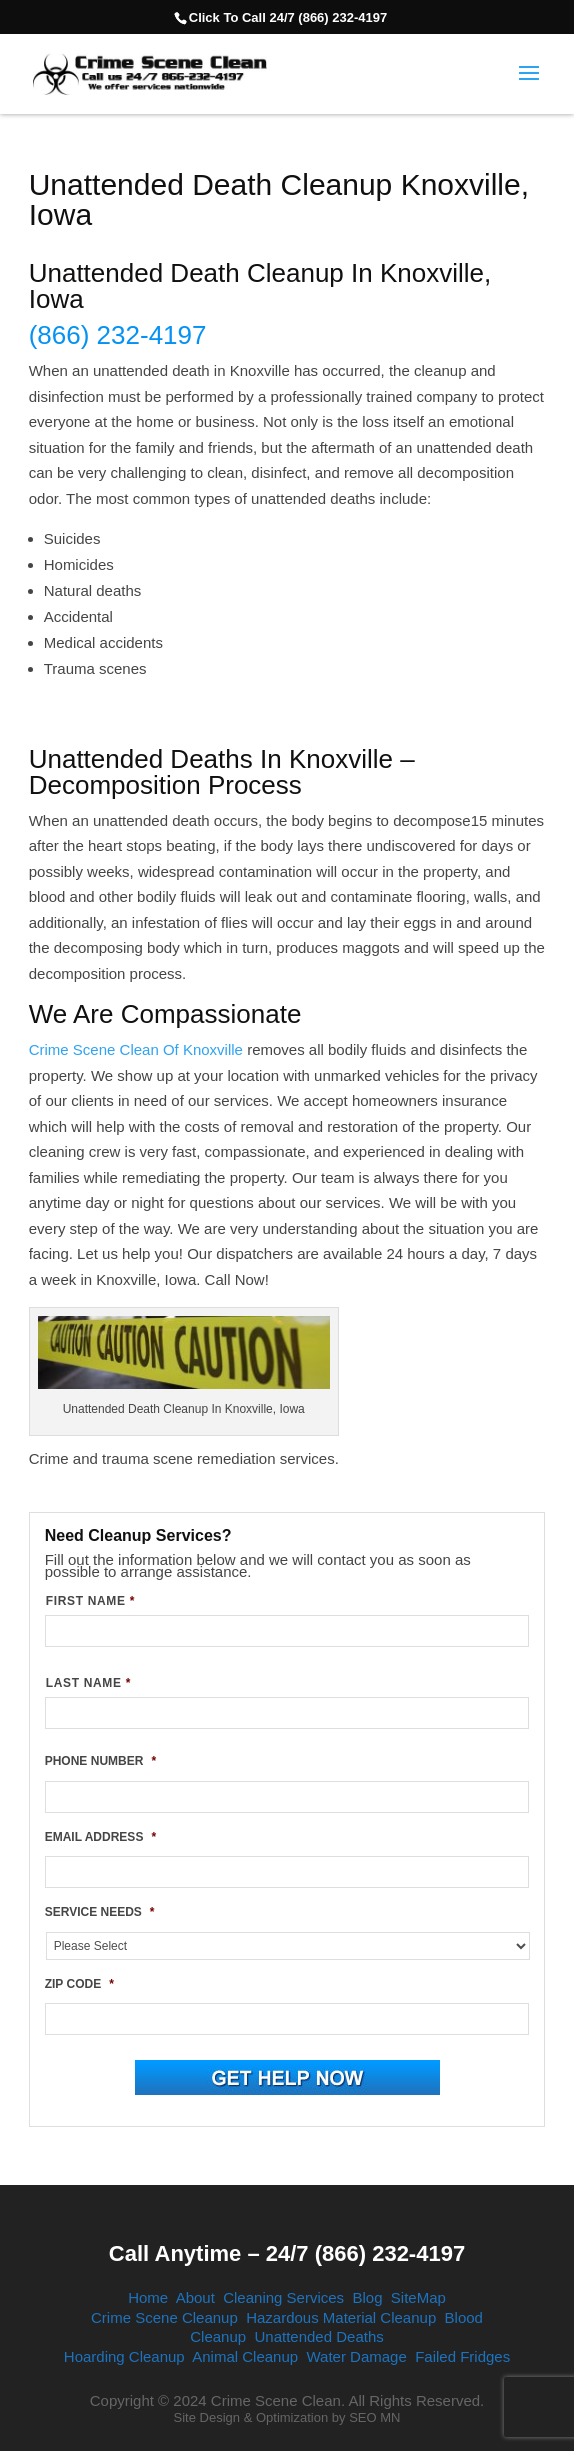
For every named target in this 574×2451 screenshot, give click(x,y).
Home (148, 2297)
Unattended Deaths (318, 2336)
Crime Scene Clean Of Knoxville (136, 1049)
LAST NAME (88, 1683)
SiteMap (418, 2297)
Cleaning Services (283, 2297)
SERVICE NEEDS (100, 1912)
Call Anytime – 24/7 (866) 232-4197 (287, 2253)
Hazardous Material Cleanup (341, 2317)
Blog (367, 2297)
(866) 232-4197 (118, 335)
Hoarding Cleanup (124, 2356)
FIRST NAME (90, 1601)
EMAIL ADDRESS (100, 1837)
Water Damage (356, 2356)
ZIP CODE (79, 1984)
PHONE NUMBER (100, 1761)
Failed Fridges (462, 2356)
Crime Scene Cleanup (164, 2317)
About (195, 2297)
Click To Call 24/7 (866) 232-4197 (288, 17)
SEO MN (374, 2417)
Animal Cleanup (245, 2356)
